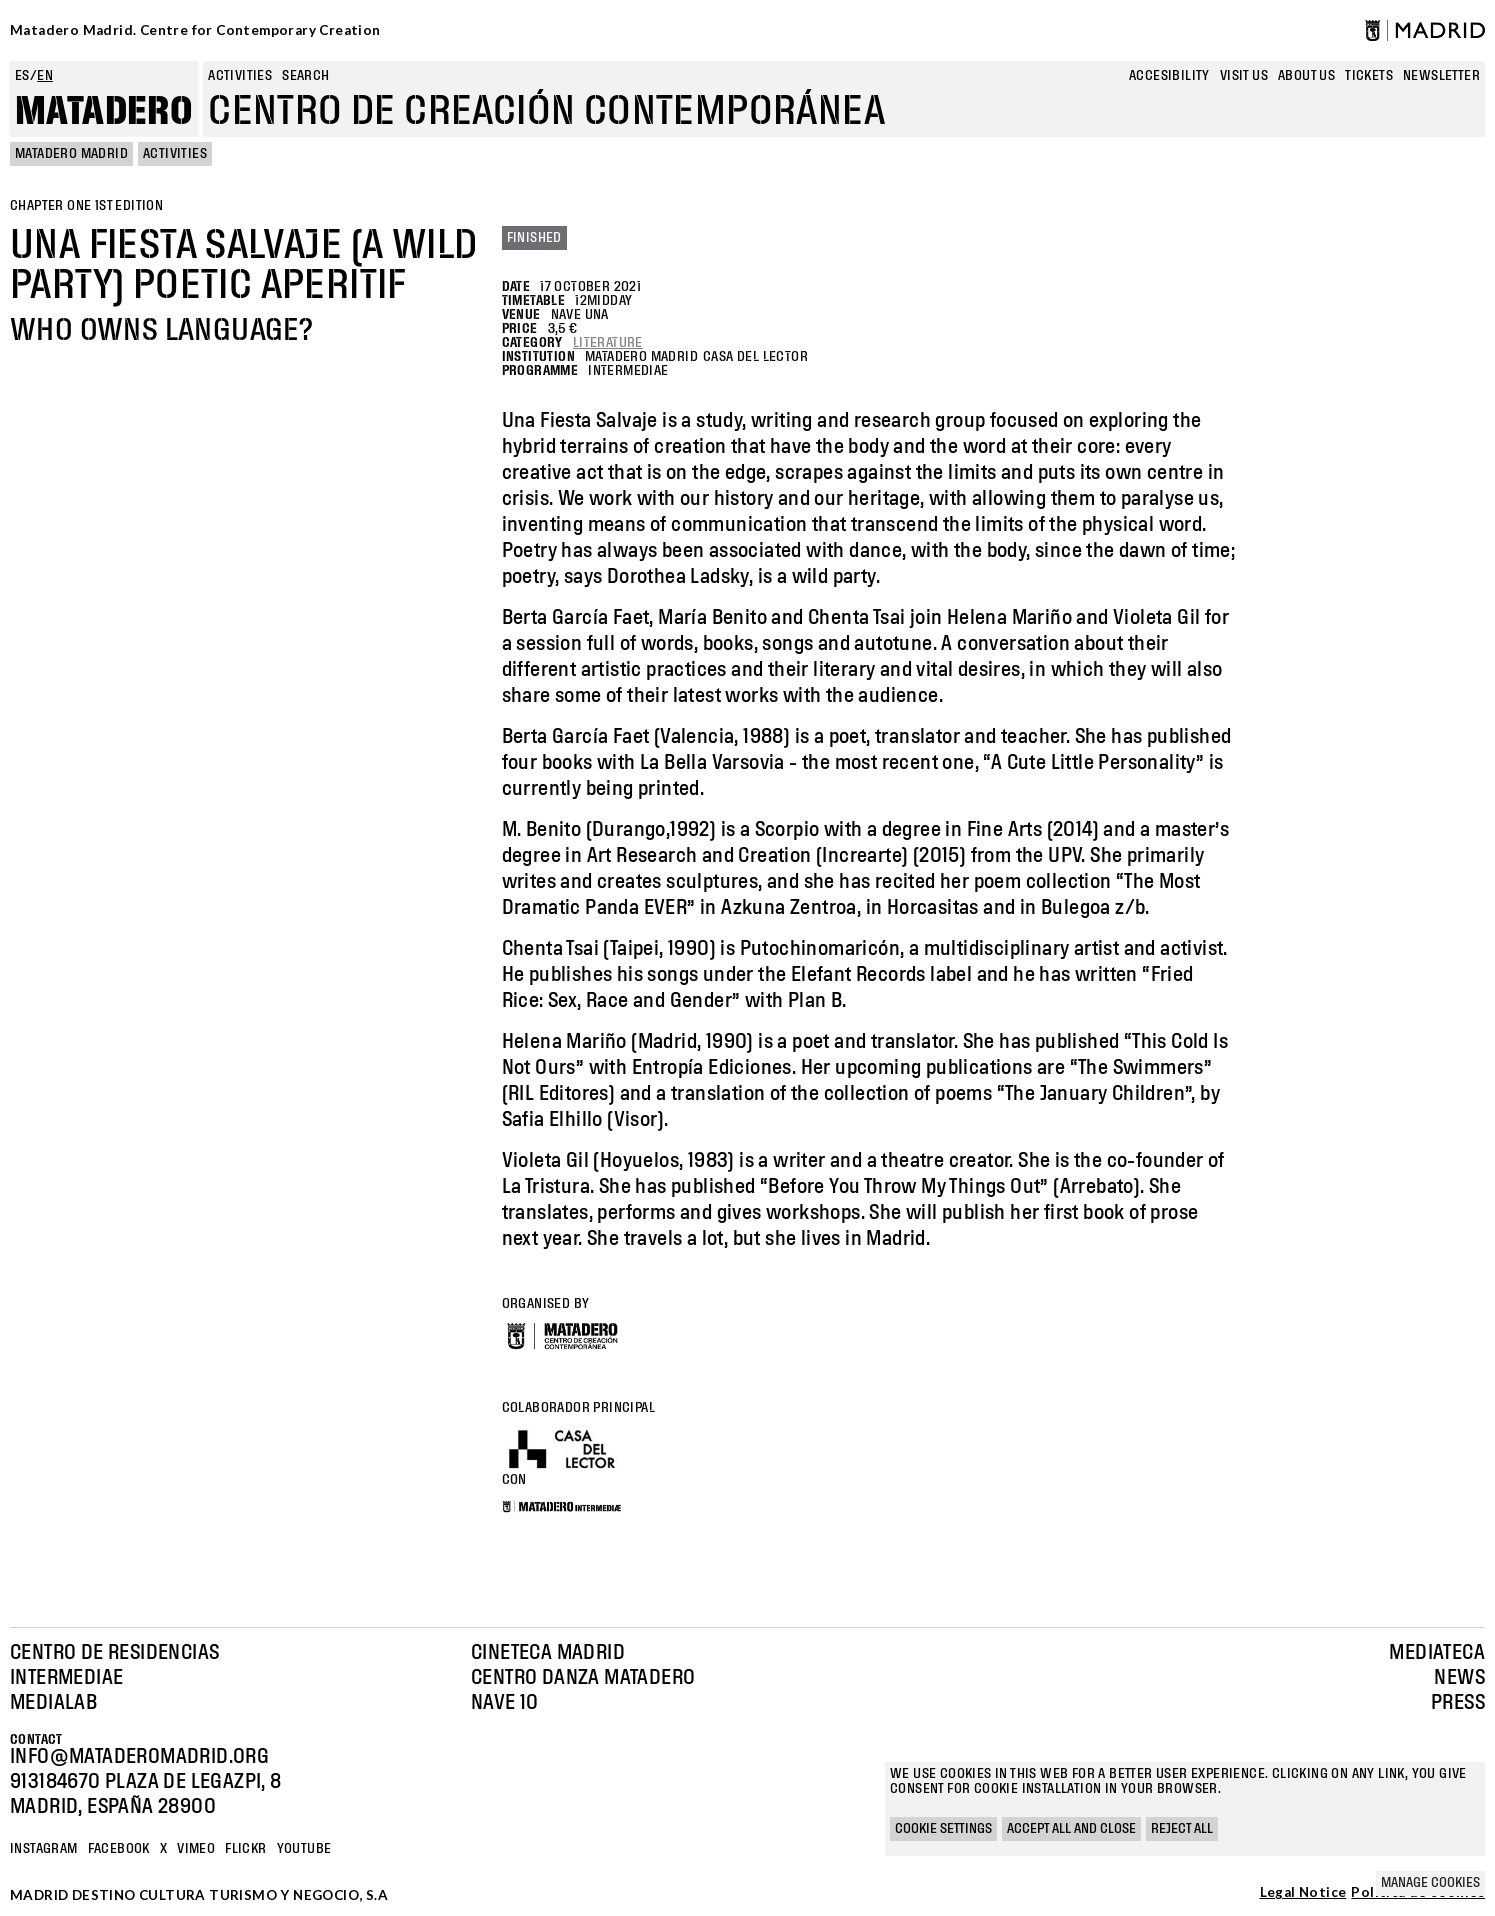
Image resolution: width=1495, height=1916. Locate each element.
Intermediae (66, 1678)
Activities (240, 76)
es (22, 76)
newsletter (1441, 76)
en (45, 76)
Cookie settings (943, 1829)
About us (1306, 76)
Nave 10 (505, 1703)
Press (1458, 1703)
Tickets (1369, 76)
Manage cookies (1430, 1883)
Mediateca (1437, 1653)
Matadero (104, 112)
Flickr (245, 1849)
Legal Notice (1303, 1893)
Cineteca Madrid (548, 1653)
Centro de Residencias (114, 1653)
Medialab (53, 1703)
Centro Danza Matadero (583, 1678)
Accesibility (1169, 76)
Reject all (1182, 1829)
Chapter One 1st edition (86, 206)
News (1459, 1678)
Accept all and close (1071, 1829)
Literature (608, 343)
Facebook (119, 1849)
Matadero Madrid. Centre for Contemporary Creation (195, 30)
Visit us (1244, 76)
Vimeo (196, 1849)
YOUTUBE (304, 1849)
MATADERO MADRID (71, 154)
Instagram (44, 1849)
